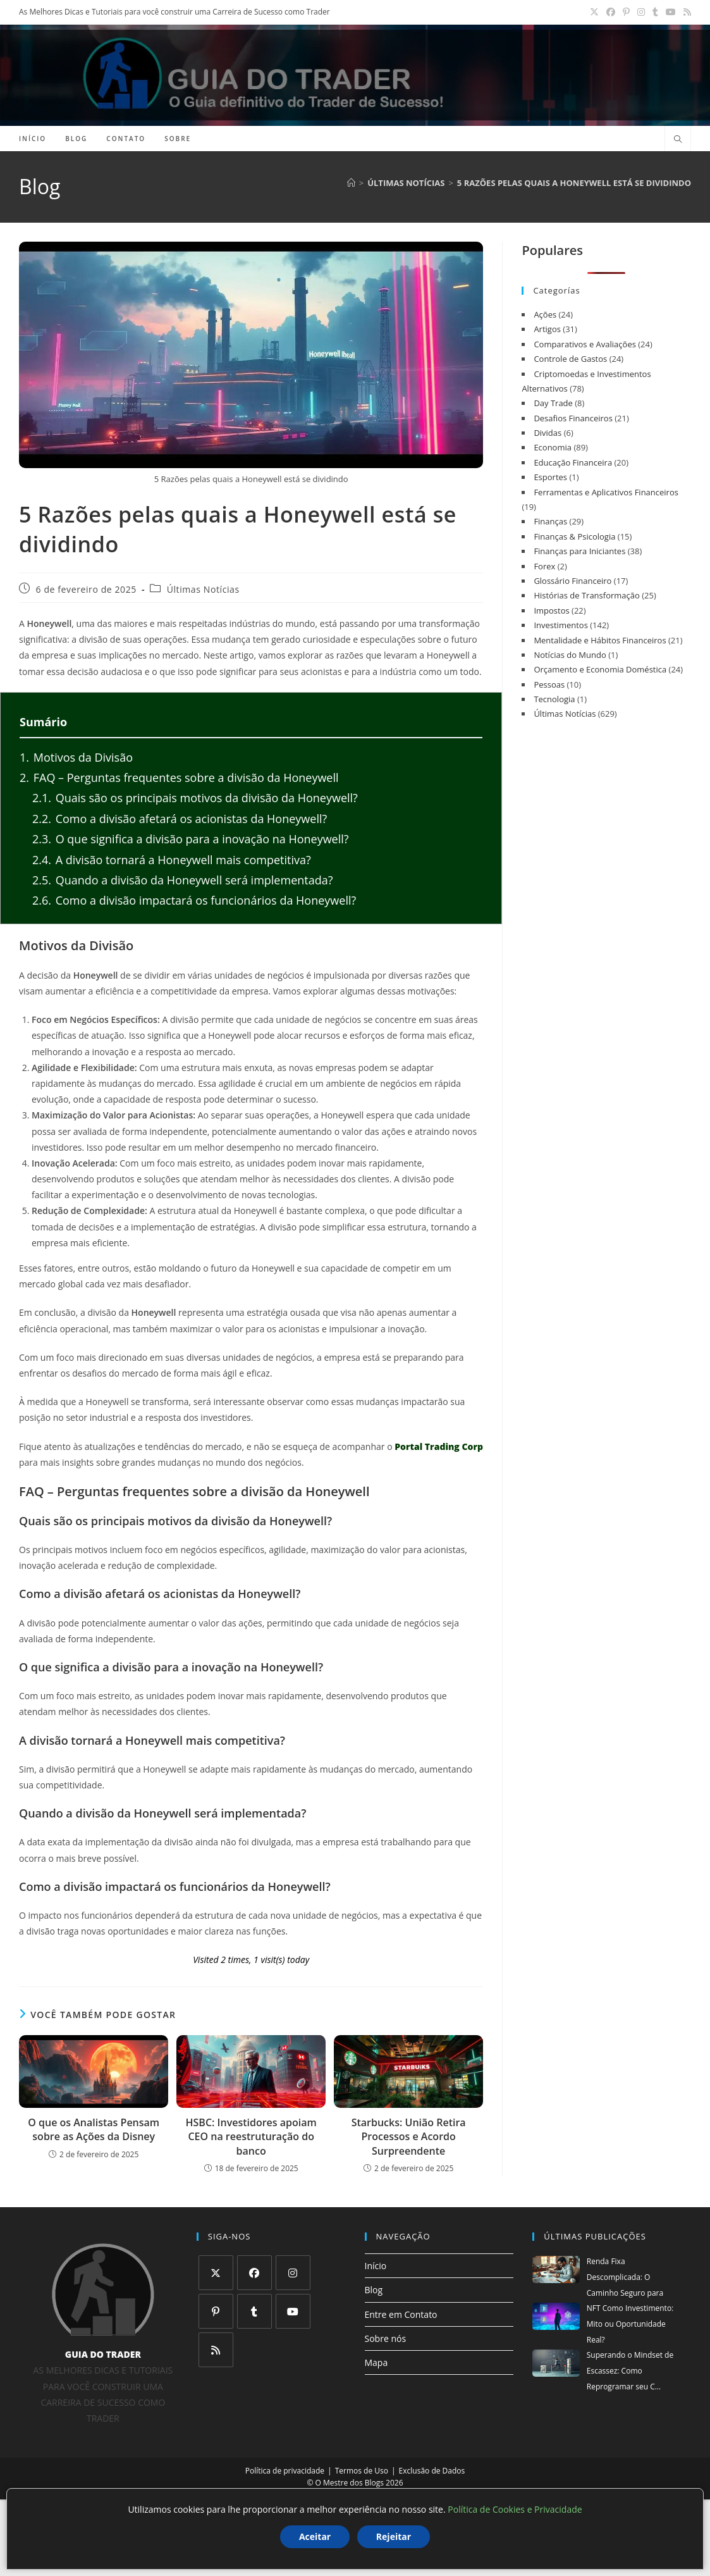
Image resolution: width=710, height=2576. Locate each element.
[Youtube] (293, 2311)
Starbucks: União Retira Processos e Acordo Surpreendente (409, 2136)
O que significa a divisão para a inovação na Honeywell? (190, 838)
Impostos (551, 610)
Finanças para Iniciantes (579, 551)
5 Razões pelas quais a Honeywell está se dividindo (574, 183)
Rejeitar (393, 2536)
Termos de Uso (361, 2470)
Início (376, 2266)
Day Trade (553, 403)
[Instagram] (293, 2272)
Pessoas (549, 684)
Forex (544, 566)
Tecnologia (554, 699)
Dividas (547, 432)
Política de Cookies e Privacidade (515, 2509)
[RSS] (216, 2349)
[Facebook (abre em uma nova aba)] (611, 12)
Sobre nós (386, 2338)
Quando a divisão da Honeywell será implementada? (182, 880)
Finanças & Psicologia (574, 536)
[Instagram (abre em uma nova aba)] (641, 12)
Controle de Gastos (570, 358)
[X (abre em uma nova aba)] (594, 12)
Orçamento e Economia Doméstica (600, 669)
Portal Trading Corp (439, 1446)
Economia (553, 447)
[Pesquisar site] (678, 140)
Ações (545, 314)
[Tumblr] (254, 2311)
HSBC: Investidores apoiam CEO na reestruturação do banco (251, 2136)
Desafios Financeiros (573, 418)
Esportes (550, 477)
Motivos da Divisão (76, 757)
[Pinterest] (216, 2311)
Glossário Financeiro (572, 580)
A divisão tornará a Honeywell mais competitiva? (171, 859)
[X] (216, 2272)
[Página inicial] (351, 183)
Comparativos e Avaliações (585, 344)
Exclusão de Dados (432, 2470)
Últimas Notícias (203, 589)
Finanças (550, 521)
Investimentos (560, 625)
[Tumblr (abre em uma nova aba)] (655, 12)
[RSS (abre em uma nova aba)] (685, 12)
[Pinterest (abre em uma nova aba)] (626, 12)
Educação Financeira (573, 462)
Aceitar (315, 2536)
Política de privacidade (284, 2470)
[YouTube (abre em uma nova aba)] (671, 12)
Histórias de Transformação (586, 595)
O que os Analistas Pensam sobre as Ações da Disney (93, 2129)
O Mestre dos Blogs (349, 2482)
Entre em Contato (401, 2314)
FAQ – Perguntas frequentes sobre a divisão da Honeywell (179, 777)
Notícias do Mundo (570, 654)
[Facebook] (254, 2272)
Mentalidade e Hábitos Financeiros (600, 640)
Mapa (376, 2362)
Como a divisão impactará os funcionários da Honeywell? (194, 900)
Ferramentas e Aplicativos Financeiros (606, 492)
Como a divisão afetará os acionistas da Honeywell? (179, 818)
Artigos (547, 329)
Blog (374, 2290)
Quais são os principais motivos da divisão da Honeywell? (195, 797)
